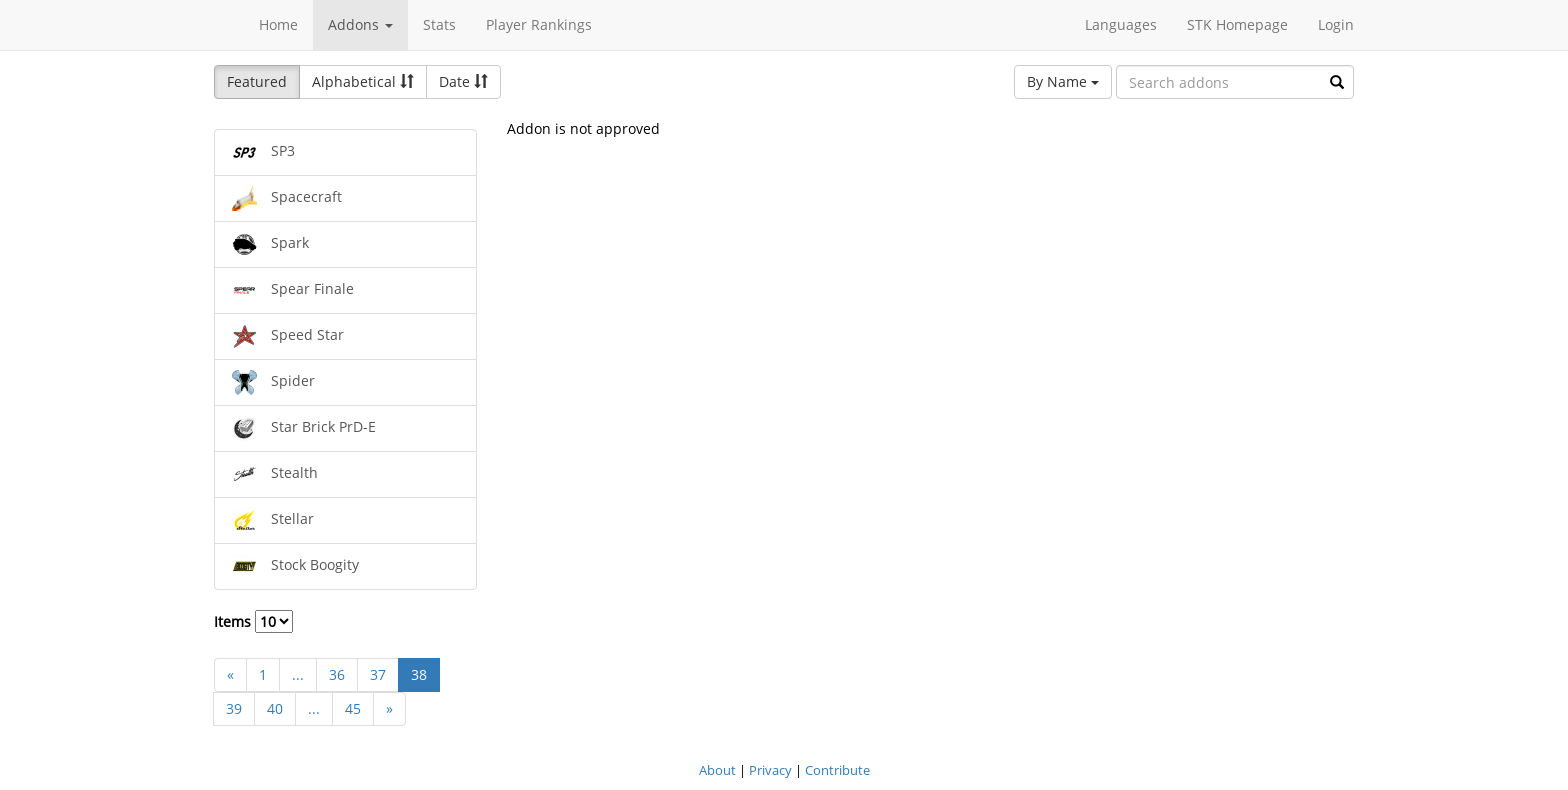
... (298, 674)
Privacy (770, 770)
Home (278, 24)
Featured (257, 81)
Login (1336, 24)
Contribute (837, 770)
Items (253, 621)
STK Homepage (1237, 24)
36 (337, 674)
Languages (1121, 24)
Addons (360, 24)
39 (234, 708)
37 (378, 674)
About (717, 770)
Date (463, 81)
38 (419, 674)
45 (353, 708)
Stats (439, 24)
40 (275, 708)
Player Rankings (539, 24)
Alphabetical (363, 81)
